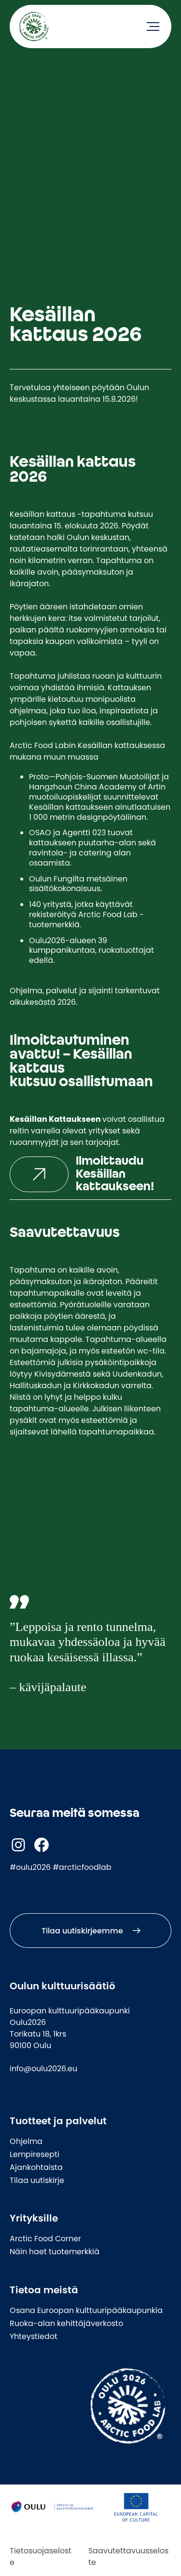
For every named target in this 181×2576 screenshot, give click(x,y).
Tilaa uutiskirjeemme (82, 1930)
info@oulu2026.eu (43, 2068)
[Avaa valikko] (153, 26)
